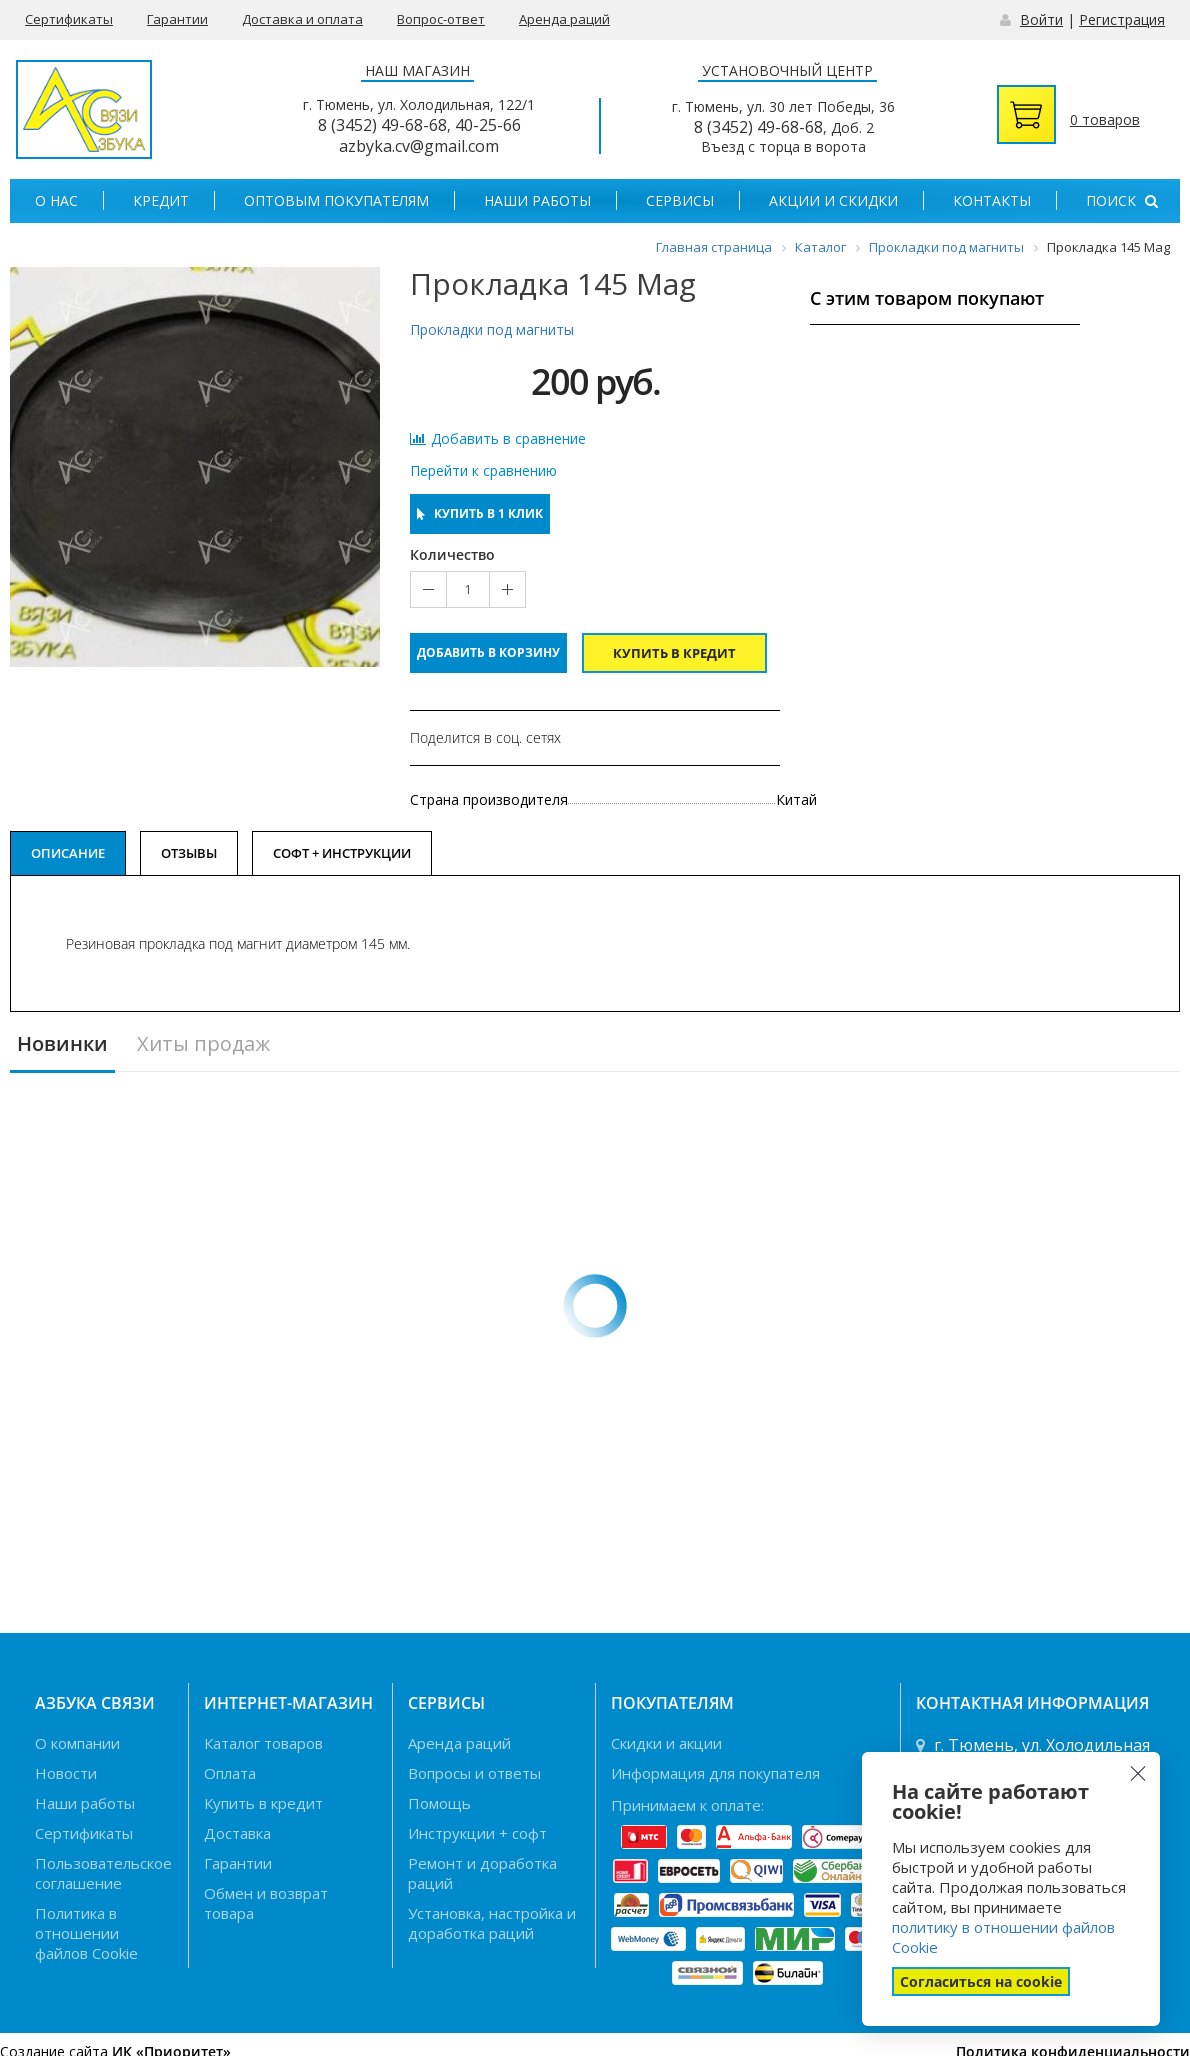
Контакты (992, 200)
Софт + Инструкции (342, 853)
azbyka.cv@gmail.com (419, 146)
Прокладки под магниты (492, 329)
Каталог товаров (263, 1743)
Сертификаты (69, 19)
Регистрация (1122, 19)
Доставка (237, 1833)
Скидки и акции (666, 1743)
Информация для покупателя (715, 1773)
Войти (1041, 19)
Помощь (439, 1803)
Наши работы (537, 200)
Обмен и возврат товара (266, 1903)
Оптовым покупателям (336, 200)
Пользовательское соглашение (103, 1873)
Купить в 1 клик (480, 513)
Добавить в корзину (488, 652)
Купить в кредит (674, 653)
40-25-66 (488, 125)
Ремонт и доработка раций (482, 1873)
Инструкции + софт (477, 1833)
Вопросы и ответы (474, 1773)
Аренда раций (564, 19)
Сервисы (680, 200)
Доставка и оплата (302, 19)
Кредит (161, 200)
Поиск (1122, 200)
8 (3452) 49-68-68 (382, 125)
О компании (77, 1743)
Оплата (230, 1773)
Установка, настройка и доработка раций (492, 1923)
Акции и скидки (833, 200)
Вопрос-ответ (441, 19)
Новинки (62, 1044)
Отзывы (189, 853)
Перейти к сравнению (483, 471)
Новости (66, 1773)
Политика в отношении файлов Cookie (86, 1933)
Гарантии (177, 19)
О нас (56, 200)
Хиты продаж (203, 1044)
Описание (68, 853)
